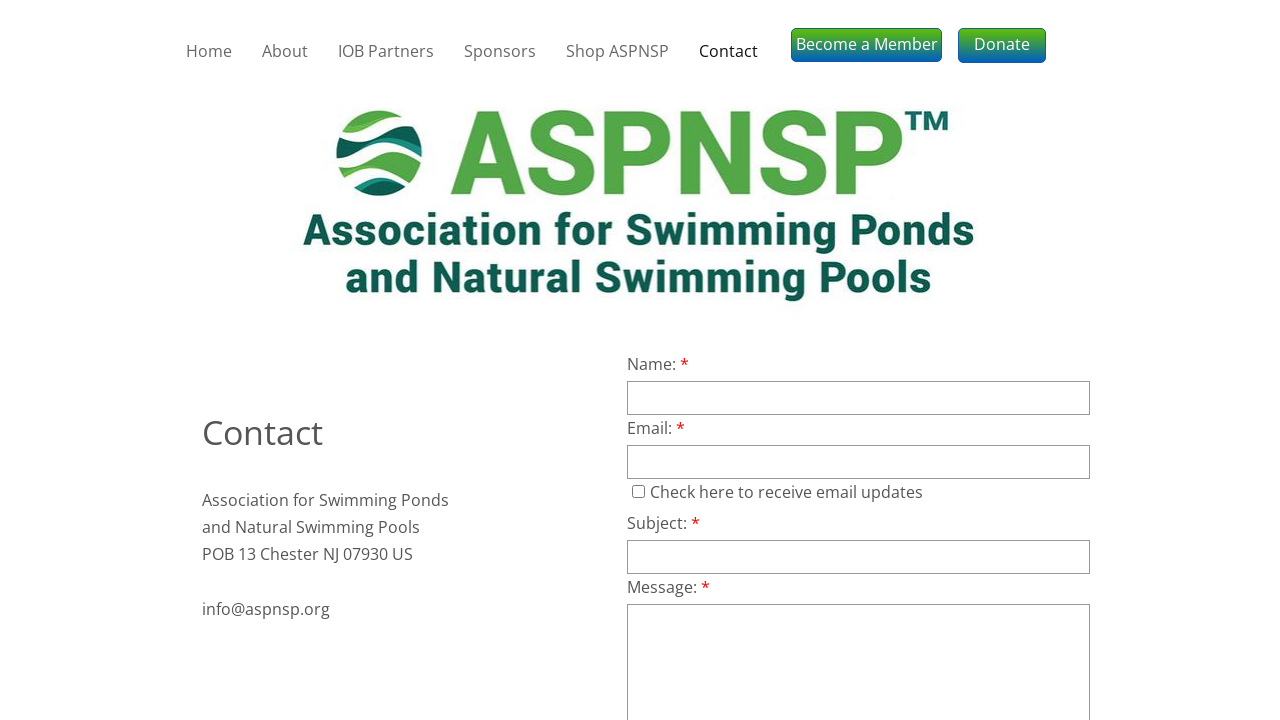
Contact (728, 51)
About (285, 51)
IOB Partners (386, 51)
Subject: (663, 523)
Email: (656, 428)
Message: (668, 587)
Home (209, 51)
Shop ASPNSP (617, 51)
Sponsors (500, 51)
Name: (658, 364)
